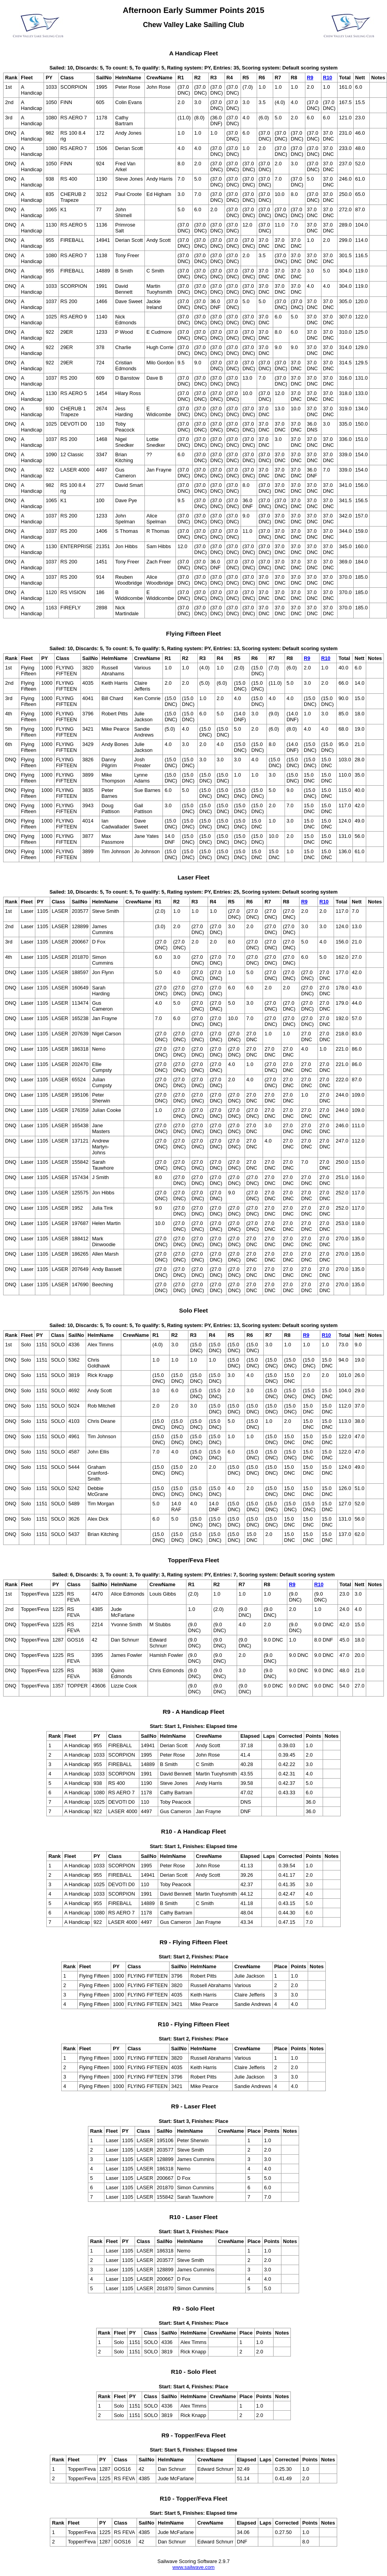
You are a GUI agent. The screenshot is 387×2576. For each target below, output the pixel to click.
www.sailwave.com (193, 2567)
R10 (327, 77)
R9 (310, 77)
